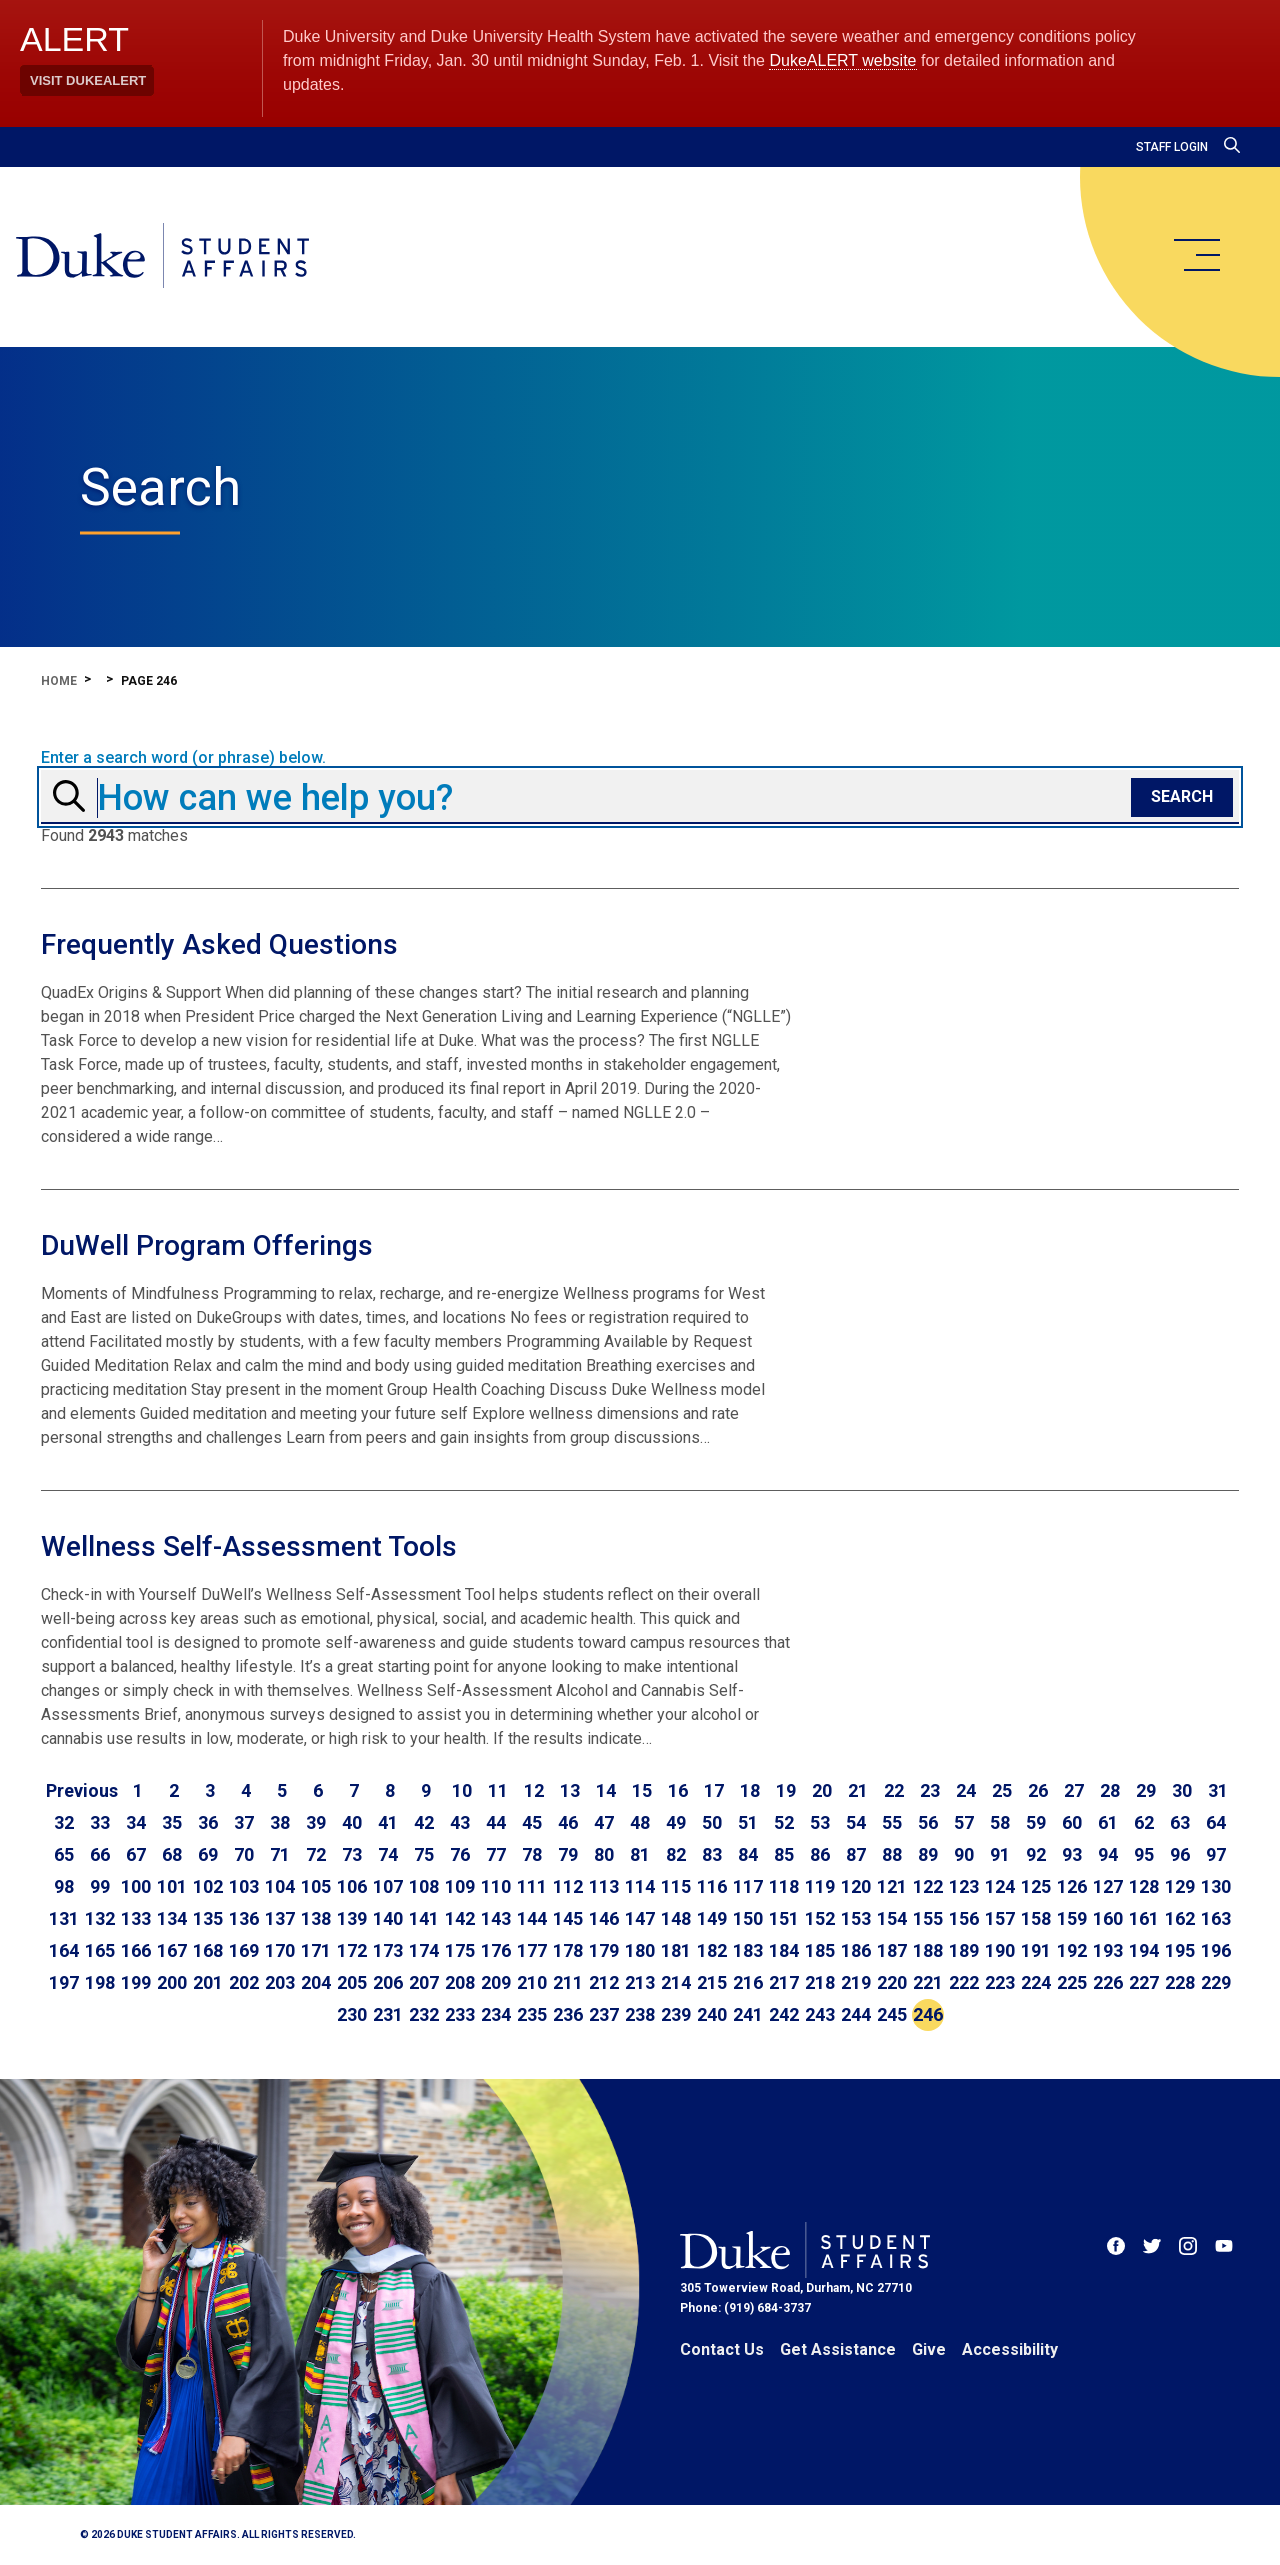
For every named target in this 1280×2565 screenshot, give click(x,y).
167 (172, 1950)
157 (1000, 1918)
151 (784, 1918)
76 (460, 1854)
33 (100, 1822)
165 (100, 1950)
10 (462, 1790)
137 (280, 1918)
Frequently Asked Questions (219, 944)
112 (568, 1886)
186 (856, 1950)
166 (136, 1950)
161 (1144, 1918)
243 (820, 2014)
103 (244, 1886)
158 (1036, 1918)
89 (928, 1854)
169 (244, 1950)
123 (964, 1886)
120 (856, 1886)
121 (892, 1886)
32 (64, 1822)
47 (604, 1822)
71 (280, 1854)
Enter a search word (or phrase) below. (183, 758)
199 (136, 1982)
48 (640, 1822)
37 (244, 1822)
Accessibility (1010, 2349)
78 (532, 1854)
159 (1072, 1918)
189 (964, 1950)
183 (748, 1950)
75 (424, 1854)
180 (640, 1950)
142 (460, 1918)
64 (1216, 1822)
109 (460, 1886)
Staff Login (1172, 147)
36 (208, 1822)
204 (316, 1982)
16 (678, 1790)
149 (712, 1918)
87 (856, 1854)
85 (784, 1854)
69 (208, 1854)
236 (568, 2014)
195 (1180, 1950)
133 (136, 1918)
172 (352, 1950)
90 (964, 1854)
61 (1108, 1822)
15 (642, 1790)
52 (784, 1822)
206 (388, 1982)
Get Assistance (838, 2349)
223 (1000, 1982)
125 (1036, 1886)
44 (496, 1822)
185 (820, 1950)
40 (352, 1822)
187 (892, 1950)
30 (1182, 1790)
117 (748, 1886)
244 (856, 2014)
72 (316, 1854)
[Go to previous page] (82, 1791)
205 (352, 1982)
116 (712, 1886)
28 (1110, 1790)
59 (1036, 1822)
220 (892, 1982)
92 (1036, 1854)
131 (64, 1918)
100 (136, 1886)
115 (676, 1886)
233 (460, 2014)
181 (676, 1950)
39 (316, 1822)
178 (568, 1950)
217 (784, 1982)
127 (1108, 1886)
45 (532, 1822)
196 (1216, 1950)
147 (640, 1918)
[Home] (162, 257)
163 (1216, 1918)
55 (892, 1822)
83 (712, 1854)
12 (534, 1790)
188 (928, 1950)
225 (1072, 1982)
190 (1000, 1950)
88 (892, 1854)
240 (712, 2014)
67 (136, 1854)
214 (676, 1982)
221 (928, 1982)
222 (964, 1982)
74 (388, 1854)
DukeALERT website (842, 60)
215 (712, 1982)
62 (1144, 1822)
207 (424, 1982)
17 (714, 1790)
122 (928, 1886)
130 (1216, 1886)
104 (280, 1886)
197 (64, 1982)
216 (748, 1982)
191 (1036, 1950)
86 (820, 1854)
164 (64, 1950)
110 (496, 1886)
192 (1072, 1950)
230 (352, 2014)
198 (100, 1982)
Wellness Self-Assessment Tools (249, 1546)
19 (786, 1790)
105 (316, 1886)
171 (316, 1950)
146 (604, 1918)
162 (1180, 1918)
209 (496, 1982)
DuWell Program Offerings (207, 1245)
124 (1000, 1886)
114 (640, 1886)
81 (640, 1854)
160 (1108, 1918)
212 (604, 1982)
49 (676, 1822)
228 (1180, 1982)
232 (424, 2014)
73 (352, 1854)
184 (784, 1950)
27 (1074, 1790)
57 (964, 1822)
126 (1072, 1886)
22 (894, 1790)
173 (388, 1950)
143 (496, 1918)
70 (244, 1854)
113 (604, 1886)
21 (858, 1790)
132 (100, 1918)
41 (388, 1822)
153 (856, 1918)
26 (1038, 1790)
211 (568, 1982)
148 (676, 1918)
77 (496, 1854)
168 (208, 1950)
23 (930, 1790)
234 (496, 2014)
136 (244, 1918)
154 (892, 1918)
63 (1180, 1822)
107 (388, 1886)
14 (606, 1790)
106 (352, 1886)
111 (532, 1886)
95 (1144, 1854)
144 (532, 1918)
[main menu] (1196, 255)
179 (604, 1950)
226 (1108, 1982)
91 (1000, 1854)
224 (1036, 1982)
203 (280, 1982)
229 (1216, 1982)
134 (172, 1918)
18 (750, 1790)
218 (820, 1982)
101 (172, 1886)
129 (1180, 1886)
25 (1002, 1790)
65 (64, 1854)
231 (388, 2014)
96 (1180, 1854)
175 (460, 1950)
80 (604, 1854)
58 (1000, 1822)
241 (748, 2014)
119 (820, 1886)
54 (856, 1822)
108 (424, 1886)
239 (676, 2014)
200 (172, 1982)
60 (1072, 1822)
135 (208, 1918)
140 (388, 1918)
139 (352, 1918)
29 (1146, 1790)
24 (966, 1790)
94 (1108, 1854)
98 (64, 1886)
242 (784, 2014)
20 (822, 1790)
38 (280, 1822)
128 (1144, 1886)
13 (570, 1790)
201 (208, 1982)
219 (856, 1982)
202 (244, 1982)
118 (784, 1886)
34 (136, 1822)
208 (460, 1982)
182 (712, 1950)
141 (424, 1918)
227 (1144, 1982)
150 (748, 1918)
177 (532, 1950)
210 (532, 1982)
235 (532, 2014)
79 (568, 1854)
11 (498, 1790)
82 (676, 1854)
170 (280, 1950)
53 (820, 1822)
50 (712, 1822)
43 (460, 1822)
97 (1216, 1854)
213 (640, 1982)
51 (748, 1822)
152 (820, 1918)
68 (172, 1854)
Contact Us (722, 2349)
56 (928, 1822)
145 (568, 1918)
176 (496, 1950)
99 (100, 1886)
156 (964, 1918)
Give (929, 2349)
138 (316, 1918)
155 (928, 1918)
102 (208, 1886)
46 (568, 1822)
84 (748, 1854)
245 (892, 2014)
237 (604, 2014)
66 (100, 1854)
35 (172, 1822)
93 (1072, 1854)
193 (1108, 1950)
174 (424, 1950)
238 (640, 2014)
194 (1144, 1950)
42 (424, 1822)
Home (59, 681)
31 (1218, 1790)
